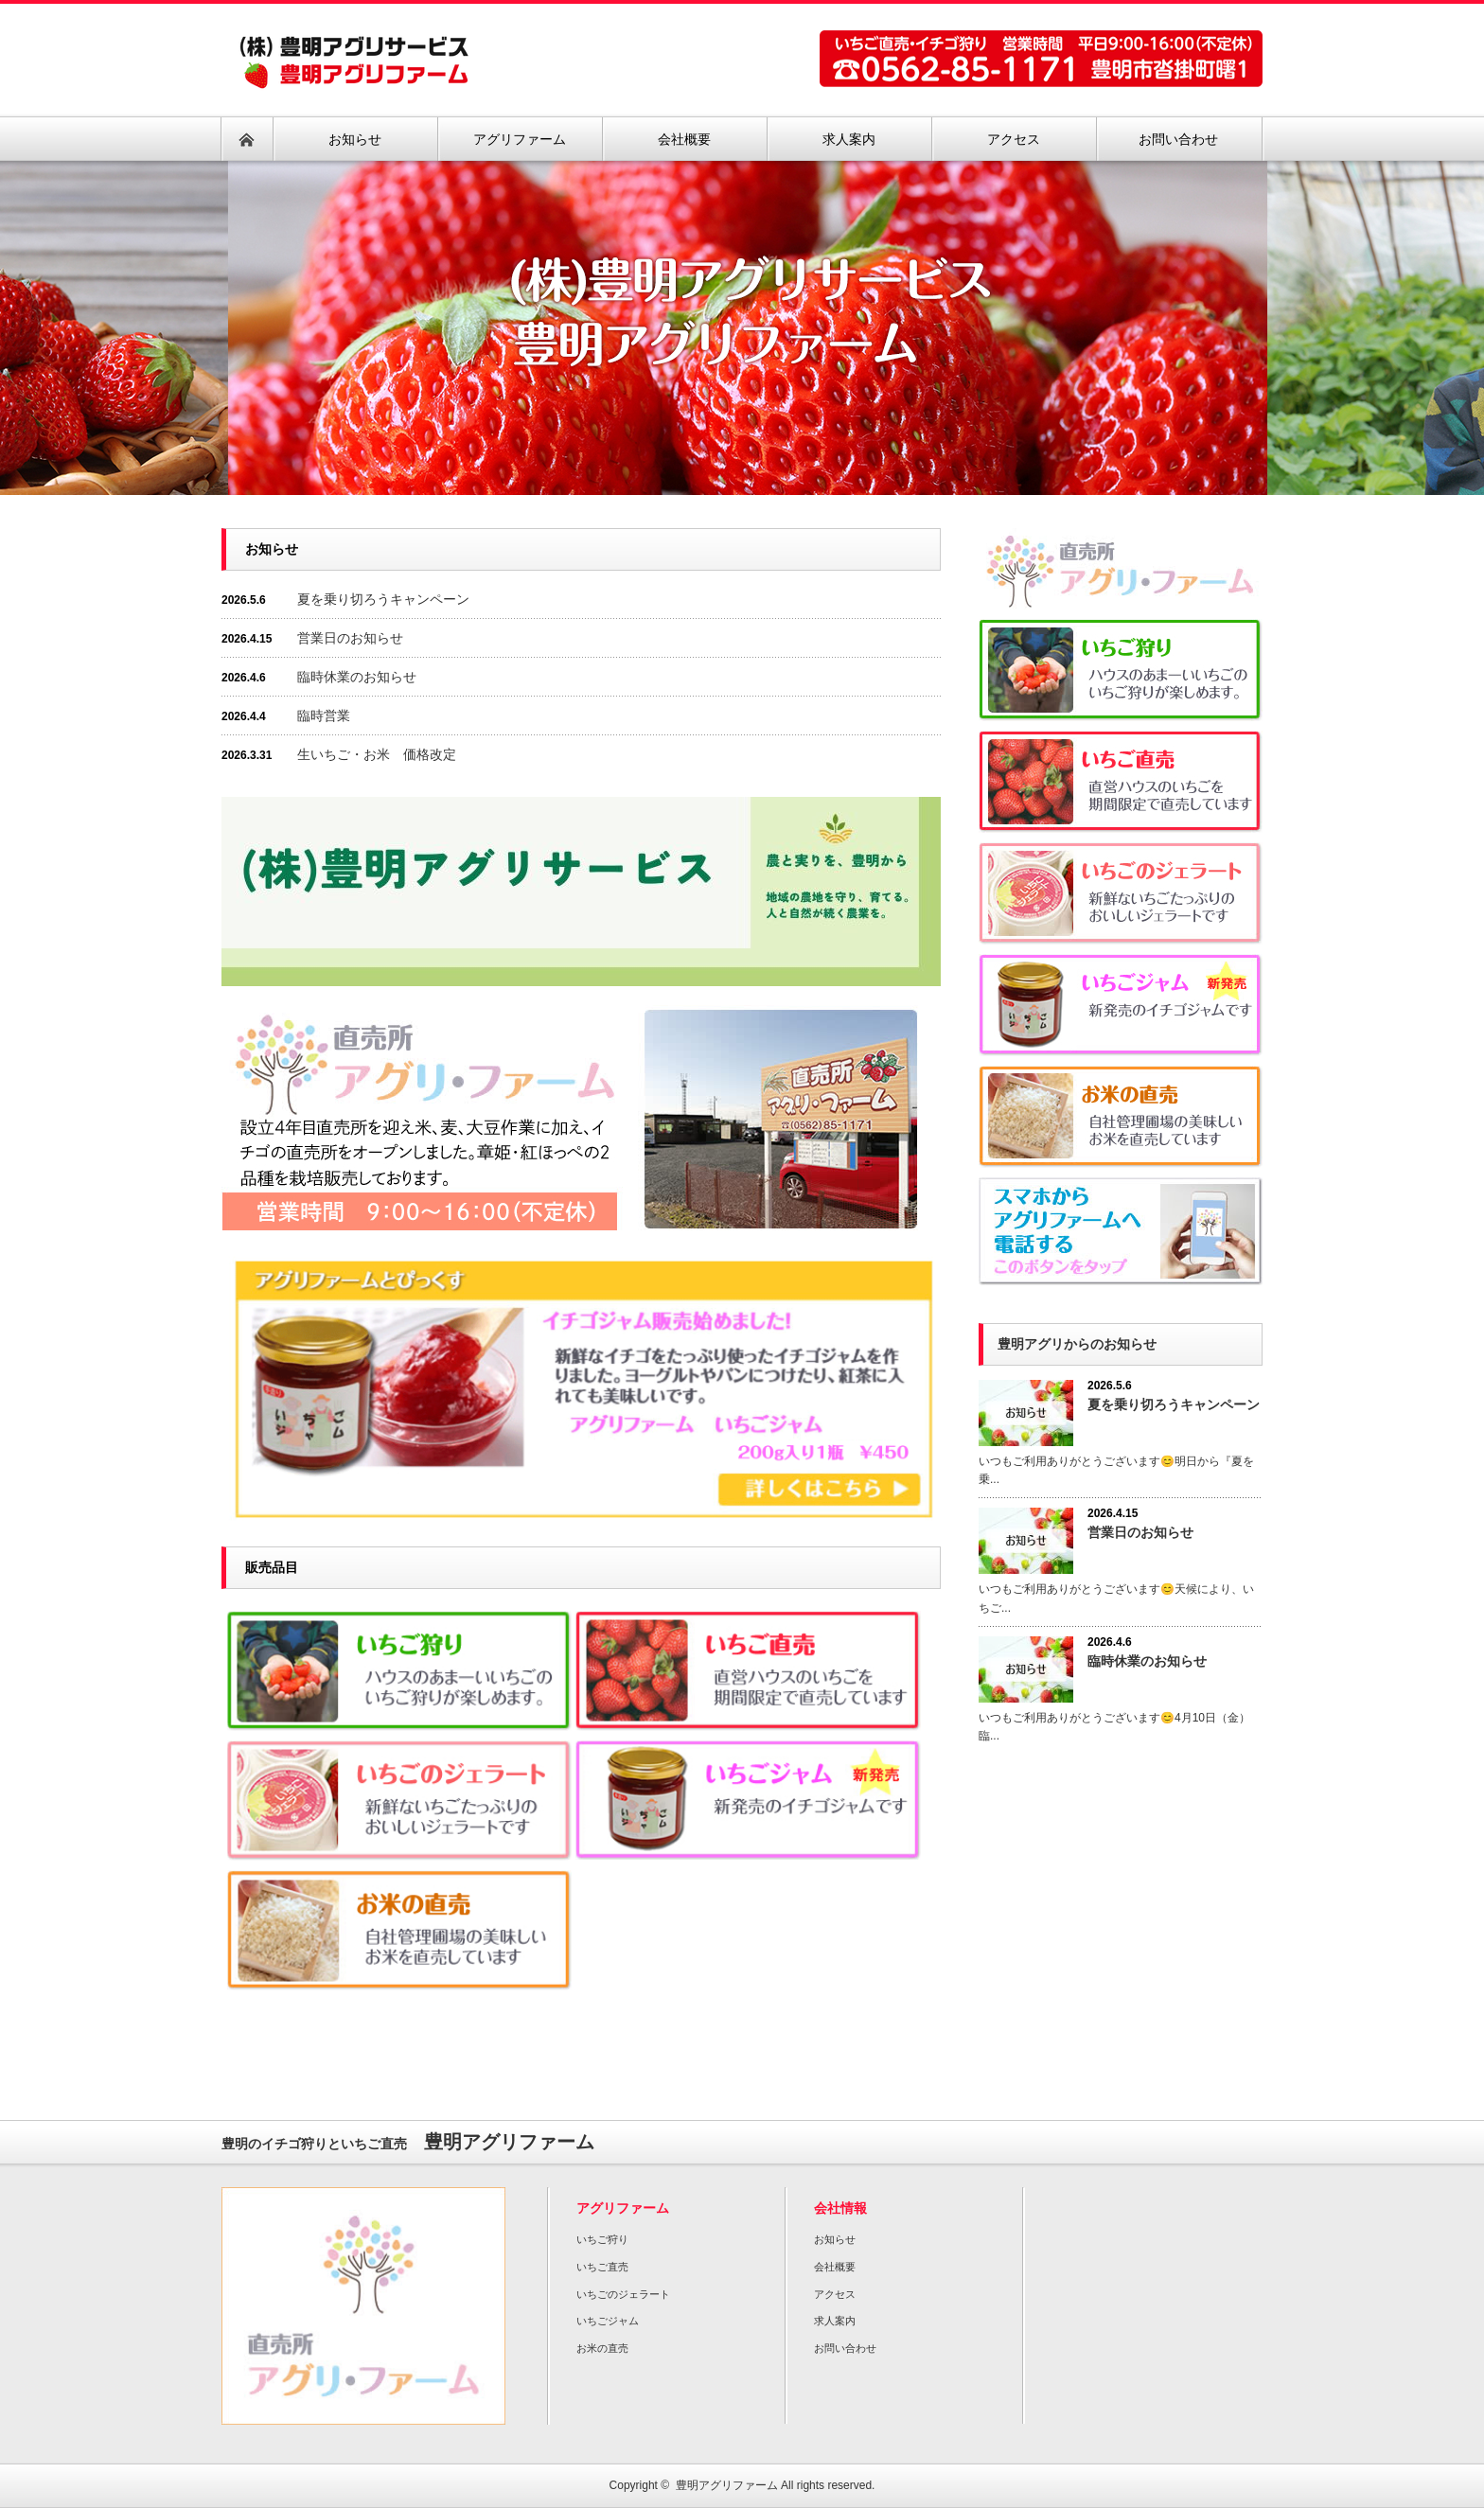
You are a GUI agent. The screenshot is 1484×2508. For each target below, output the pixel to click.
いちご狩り (602, 2239)
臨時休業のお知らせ (356, 676)
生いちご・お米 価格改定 (376, 754)
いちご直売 (602, 2266)
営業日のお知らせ (350, 637)
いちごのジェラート (623, 2294)
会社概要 (835, 2266)
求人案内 (835, 2320)
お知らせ (835, 2239)
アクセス (835, 2294)
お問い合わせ (845, 2348)
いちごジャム (607, 2320)
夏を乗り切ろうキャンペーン (383, 599)
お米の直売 (602, 2348)
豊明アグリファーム (727, 2485)
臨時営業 (323, 715)
